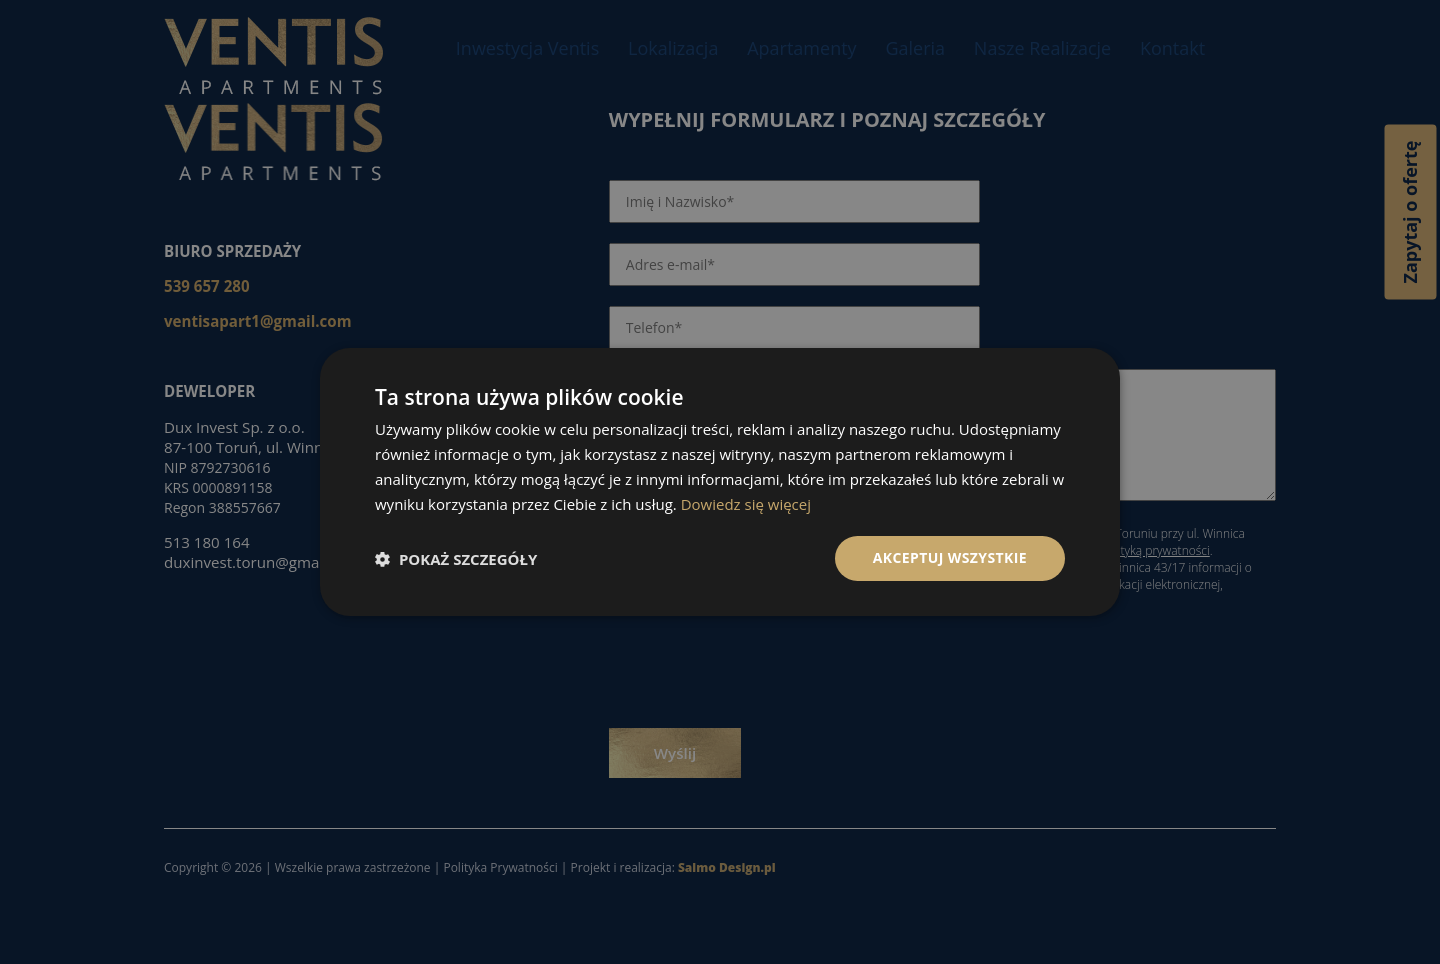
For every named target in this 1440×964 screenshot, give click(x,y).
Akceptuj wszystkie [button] (950, 557)
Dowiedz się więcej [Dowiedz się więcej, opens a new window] (746, 504)
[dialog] (720, 482)
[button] (456, 559)
